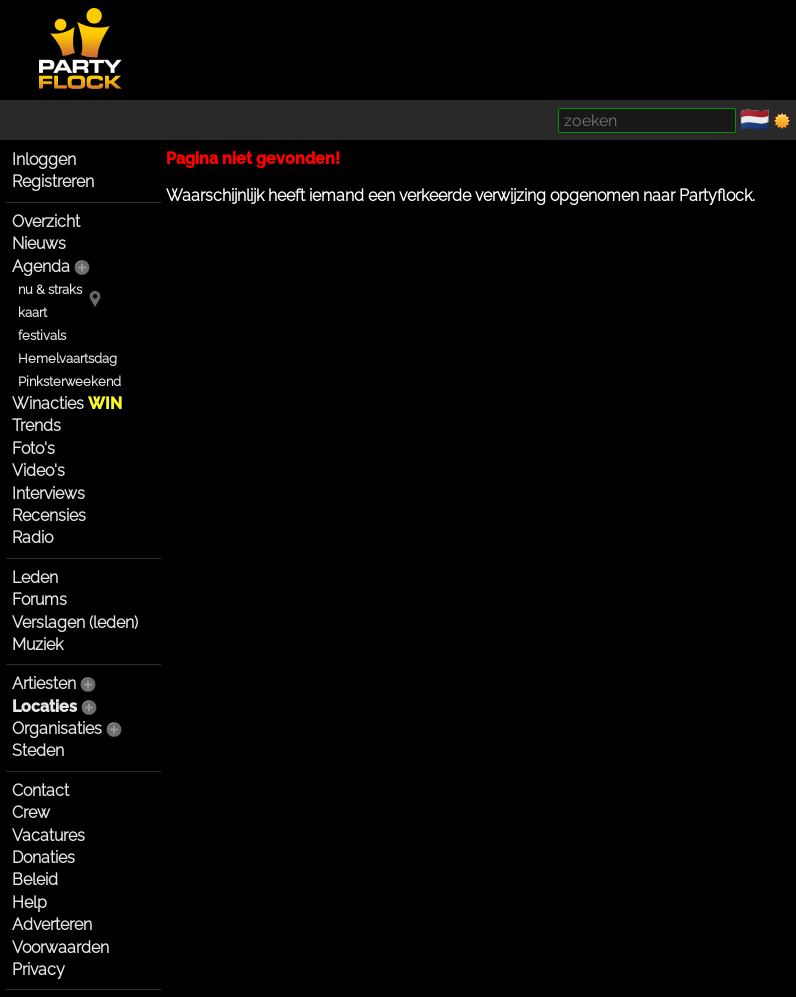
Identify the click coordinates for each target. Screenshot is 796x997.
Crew (31, 812)
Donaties (43, 857)
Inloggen (44, 159)
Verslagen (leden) (75, 622)
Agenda (41, 266)
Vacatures (48, 835)
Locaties (44, 706)
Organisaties (57, 728)
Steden (38, 750)
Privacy (38, 969)
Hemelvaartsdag (67, 358)
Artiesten (44, 683)
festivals (42, 335)
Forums (39, 599)
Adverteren (52, 924)
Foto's (33, 448)
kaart (32, 312)
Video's (38, 470)
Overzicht (46, 221)
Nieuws (39, 243)
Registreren (53, 181)
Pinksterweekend (69, 381)
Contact (40, 790)
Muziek (37, 644)
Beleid (35, 879)
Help (29, 902)
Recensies (49, 515)
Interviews (48, 493)
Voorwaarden (60, 947)
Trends (36, 425)
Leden (35, 577)
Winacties (67, 403)
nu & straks (50, 289)
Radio (32, 537)
